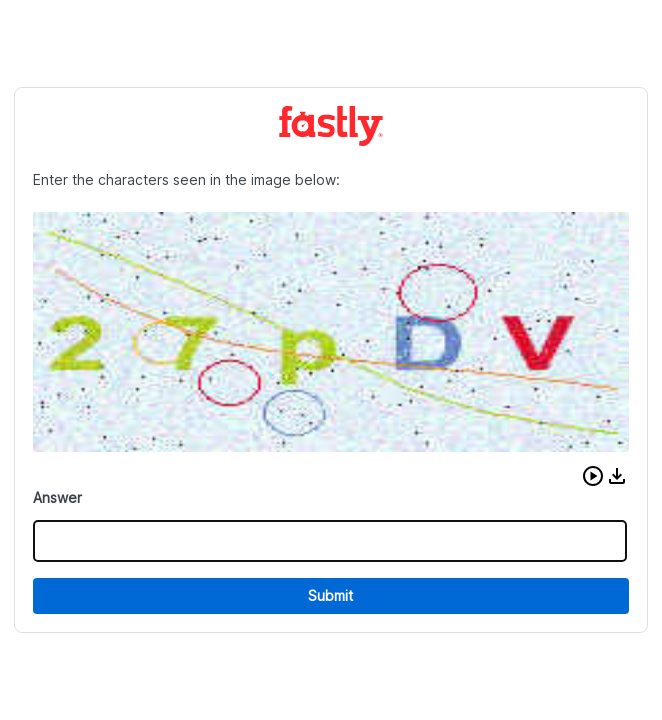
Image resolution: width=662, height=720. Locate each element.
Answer (57, 497)
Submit (330, 595)
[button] (593, 476)
